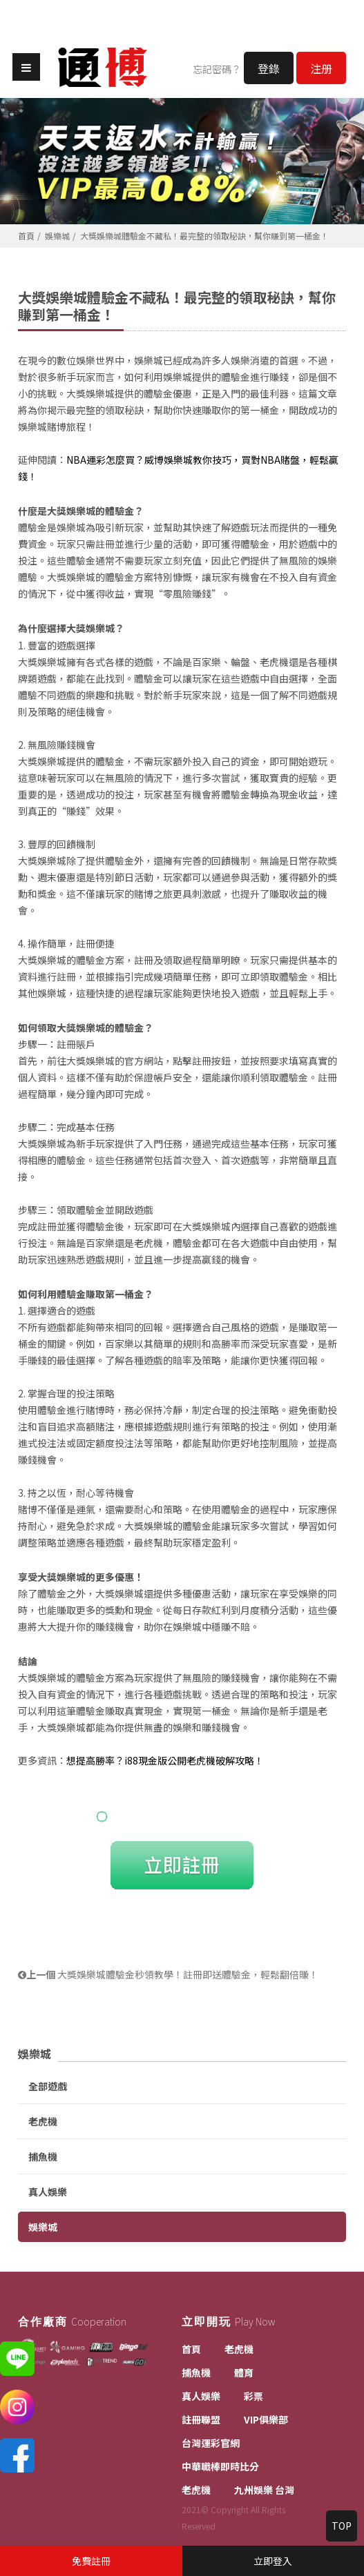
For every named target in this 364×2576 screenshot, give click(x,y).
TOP (342, 2526)
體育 (243, 2372)
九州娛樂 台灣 (264, 2490)
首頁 (26, 236)
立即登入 (272, 2561)
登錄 (269, 68)
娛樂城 (57, 236)
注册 (321, 68)
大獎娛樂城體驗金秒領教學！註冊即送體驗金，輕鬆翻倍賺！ (168, 1974)
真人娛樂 (47, 2192)
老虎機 (42, 2121)
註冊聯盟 (201, 2419)
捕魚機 (42, 2156)
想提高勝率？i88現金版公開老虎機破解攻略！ (165, 1760)
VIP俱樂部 (266, 2419)
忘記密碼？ (217, 69)
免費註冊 (91, 2561)
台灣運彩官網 (211, 2443)
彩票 (253, 2396)
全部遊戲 (47, 2086)
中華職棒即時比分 (220, 2466)
